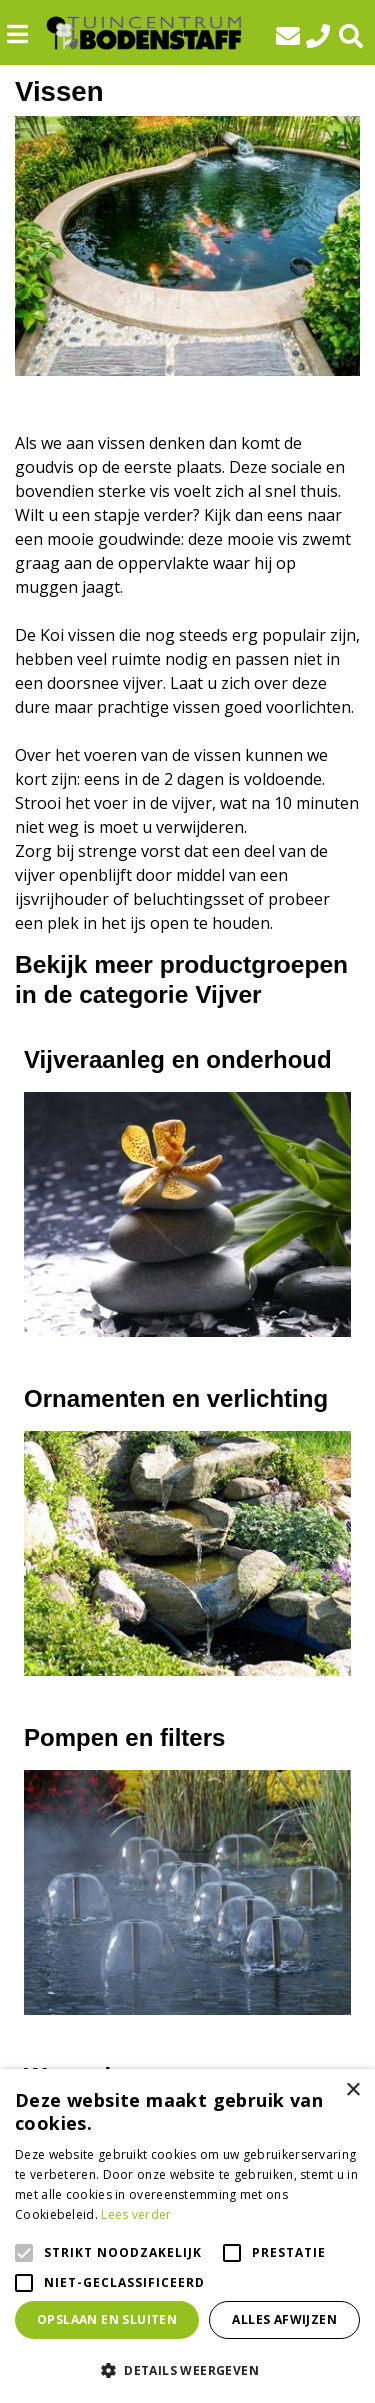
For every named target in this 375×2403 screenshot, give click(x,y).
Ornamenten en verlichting (176, 1398)
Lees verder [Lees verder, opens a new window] (136, 2214)
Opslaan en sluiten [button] (107, 2319)
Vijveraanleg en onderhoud (178, 1059)
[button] (187, 2370)
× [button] (352, 2090)
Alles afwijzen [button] (284, 2319)
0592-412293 (321, 36)
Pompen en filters (124, 1737)
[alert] (187, 2236)
